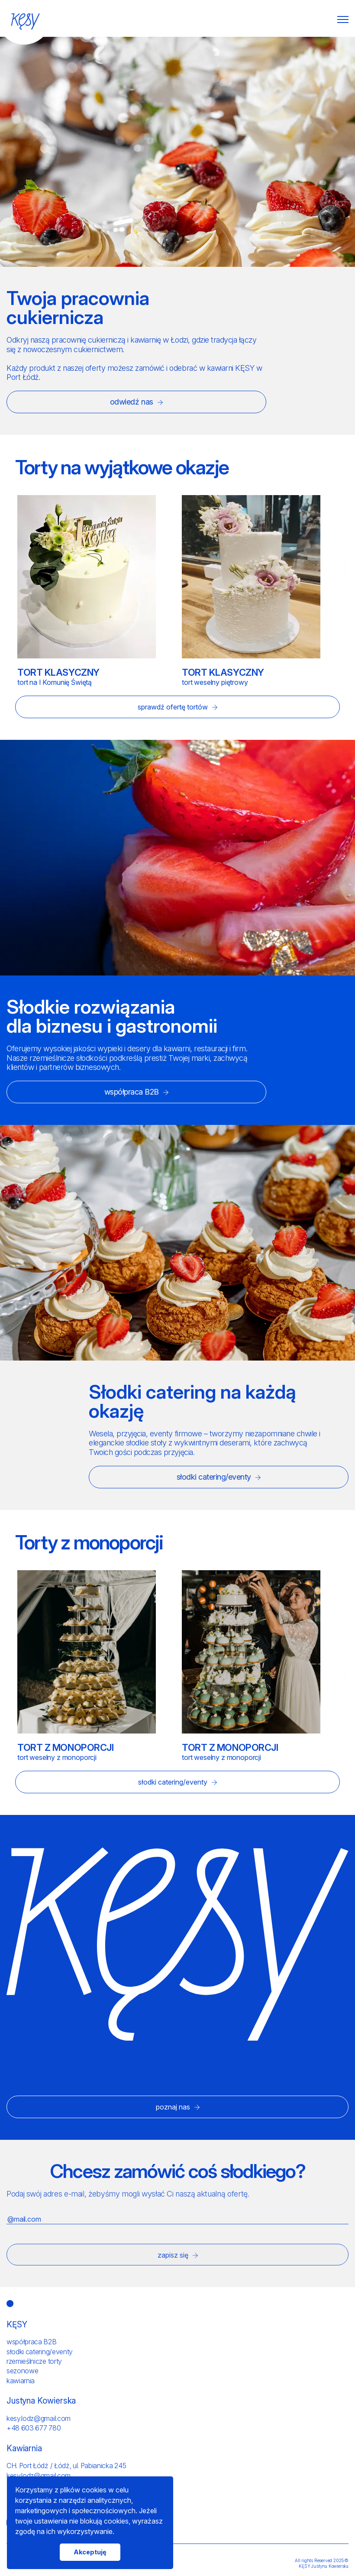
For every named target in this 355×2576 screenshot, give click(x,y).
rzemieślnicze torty (34, 2361)
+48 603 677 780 (33, 2428)
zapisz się (178, 2255)
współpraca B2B (136, 1091)
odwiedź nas (136, 401)
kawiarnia (20, 2380)
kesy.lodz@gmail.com (38, 2418)
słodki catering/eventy (219, 1476)
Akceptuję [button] (90, 2552)
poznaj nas (178, 2107)
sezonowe (22, 2370)
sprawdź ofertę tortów (177, 707)
